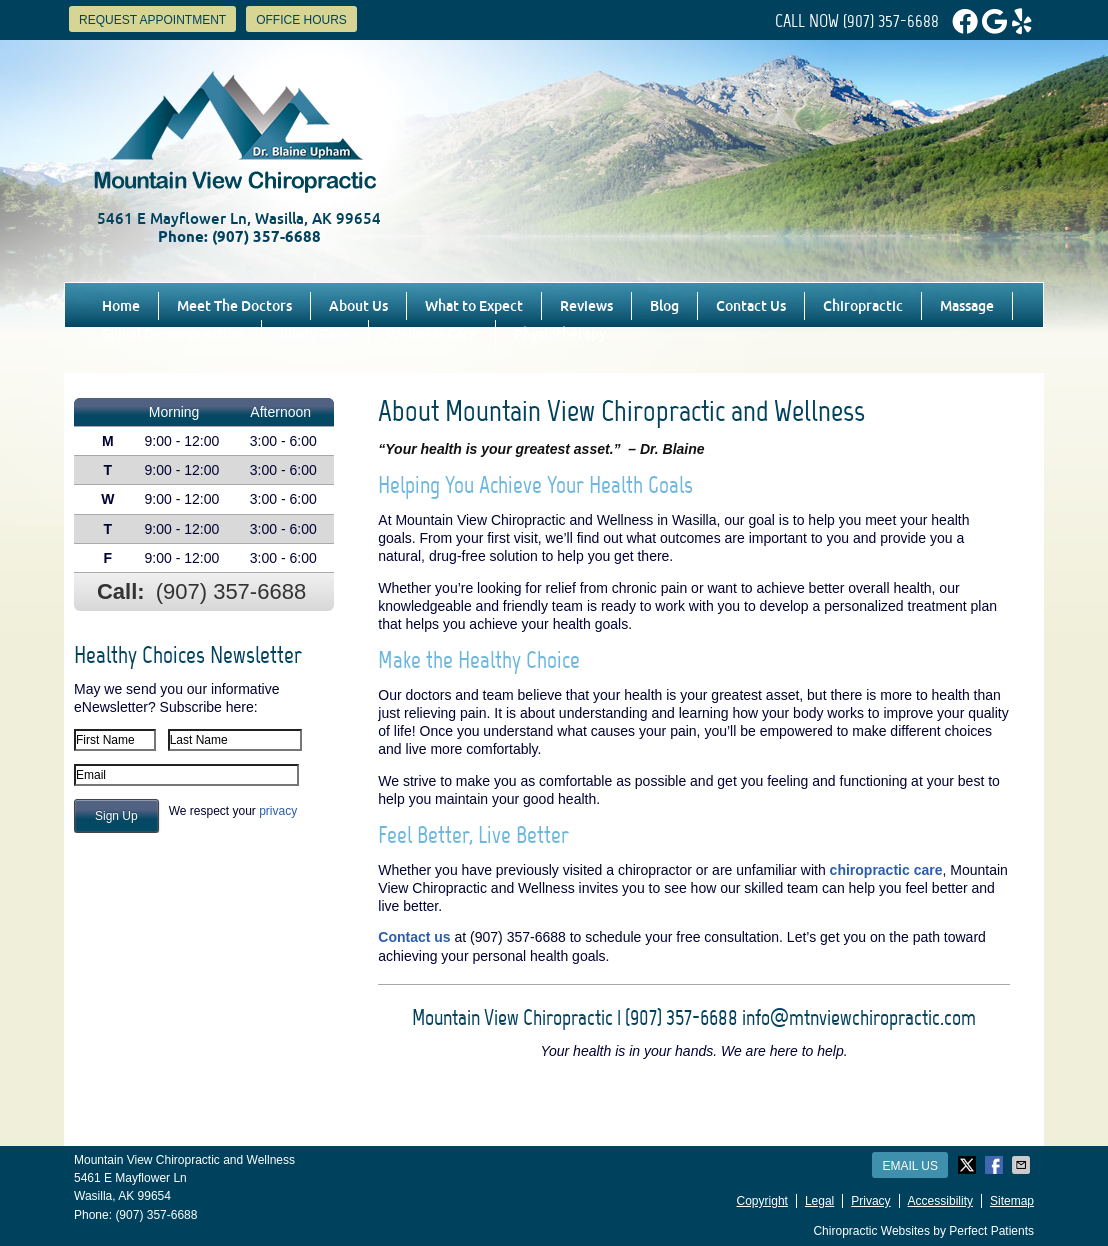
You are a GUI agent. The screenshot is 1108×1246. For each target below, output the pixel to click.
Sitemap (1012, 1201)
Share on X (969, 1165)
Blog (664, 306)
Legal (819, 1201)
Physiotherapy (560, 334)
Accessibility (940, 1201)
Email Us (910, 1166)
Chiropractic (863, 306)
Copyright (762, 1201)
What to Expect (474, 306)
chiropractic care (886, 870)
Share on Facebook (996, 1165)
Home (121, 306)
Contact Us (751, 306)
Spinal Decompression (172, 334)
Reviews (586, 306)
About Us (358, 306)
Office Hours (301, 20)
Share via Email (1023, 1165)
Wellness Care (432, 334)
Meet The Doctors (234, 306)
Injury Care (315, 334)
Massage (967, 306)
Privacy (870, 1201)
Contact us (414, 937)
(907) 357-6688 (891, 21)
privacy (278, 811)
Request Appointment (152, 20)
